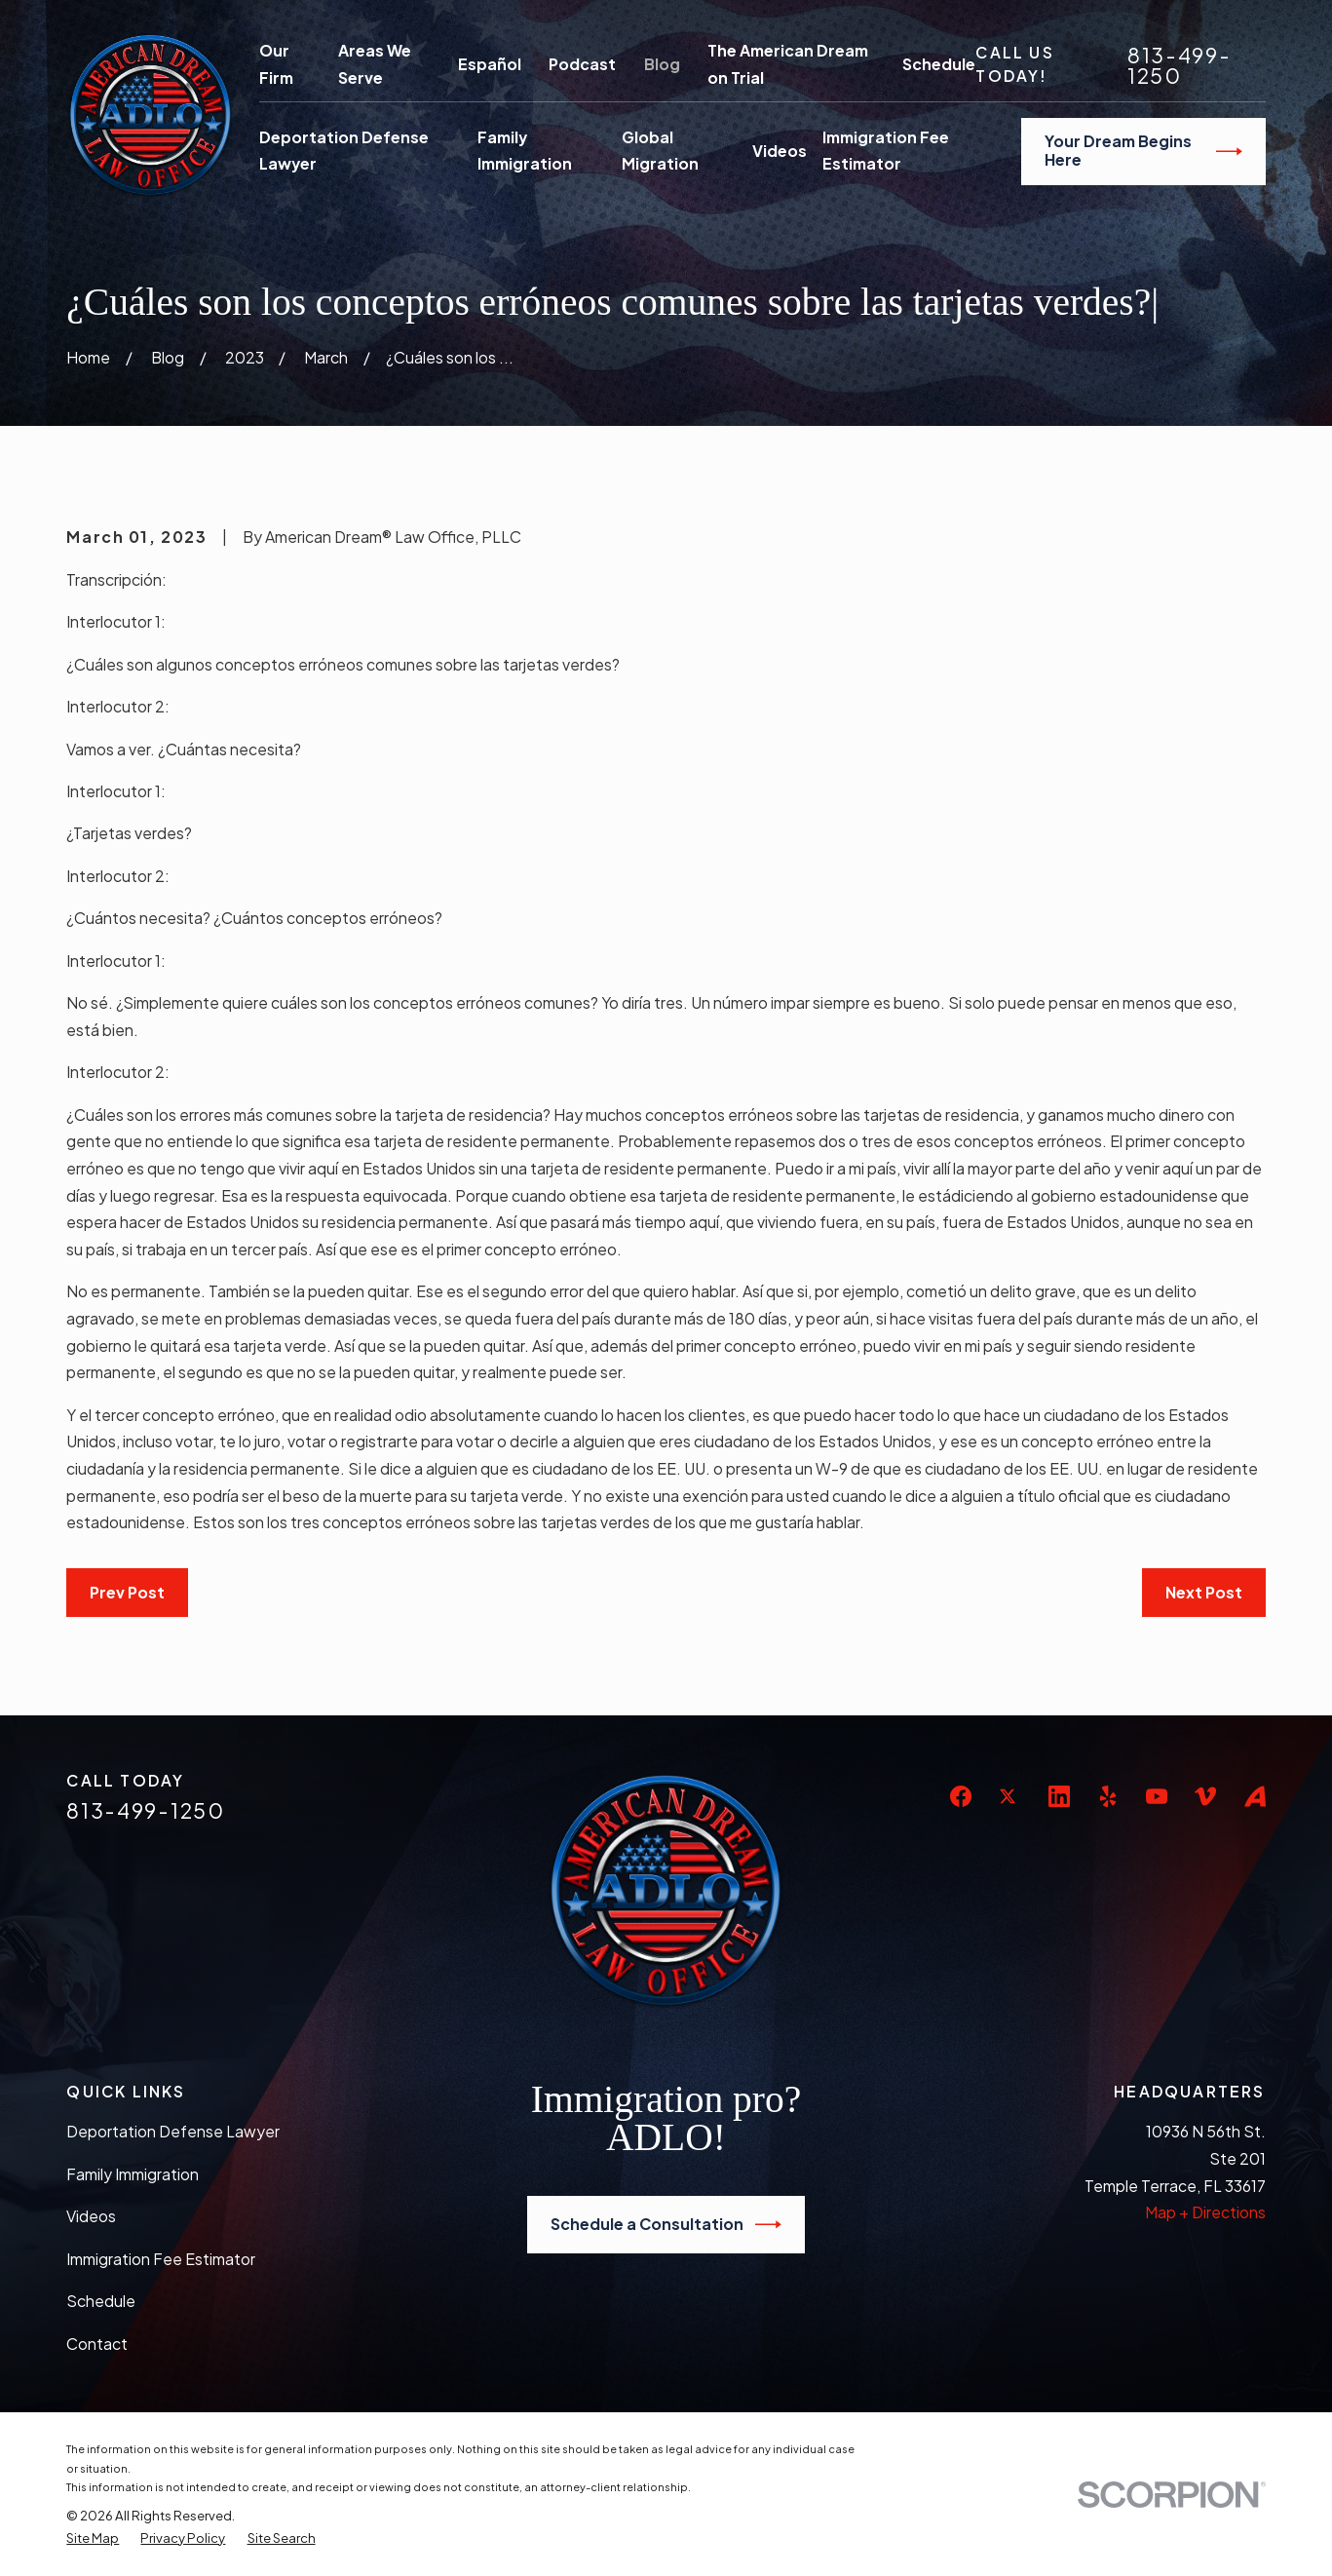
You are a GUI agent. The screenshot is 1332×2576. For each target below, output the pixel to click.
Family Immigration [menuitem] (524, 151)
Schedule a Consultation (666, 2224)
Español (489, 64)
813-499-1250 (1179, 65)
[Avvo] (1255, 1796)
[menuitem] (92, 2537)
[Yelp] (1108, 1796)
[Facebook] (960, 1796)
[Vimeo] (1205, 1796)
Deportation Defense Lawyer (173, 2131)
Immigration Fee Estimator (160, 2259)
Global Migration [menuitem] (660, 151)
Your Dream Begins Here (1143, 151)
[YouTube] (1156, 1796)
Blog (662, 64)
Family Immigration (132, 2174)
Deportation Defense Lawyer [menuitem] (344, 151)
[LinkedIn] (1059, 1796)
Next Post (1203, 1592)
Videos (91, 2216)
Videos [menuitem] (779, 151)
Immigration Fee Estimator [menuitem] (885, 151)
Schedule (938, 64)
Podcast (582, 64)
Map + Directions (1205, 2212)
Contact (97, 2344)
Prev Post (127, 1592)
